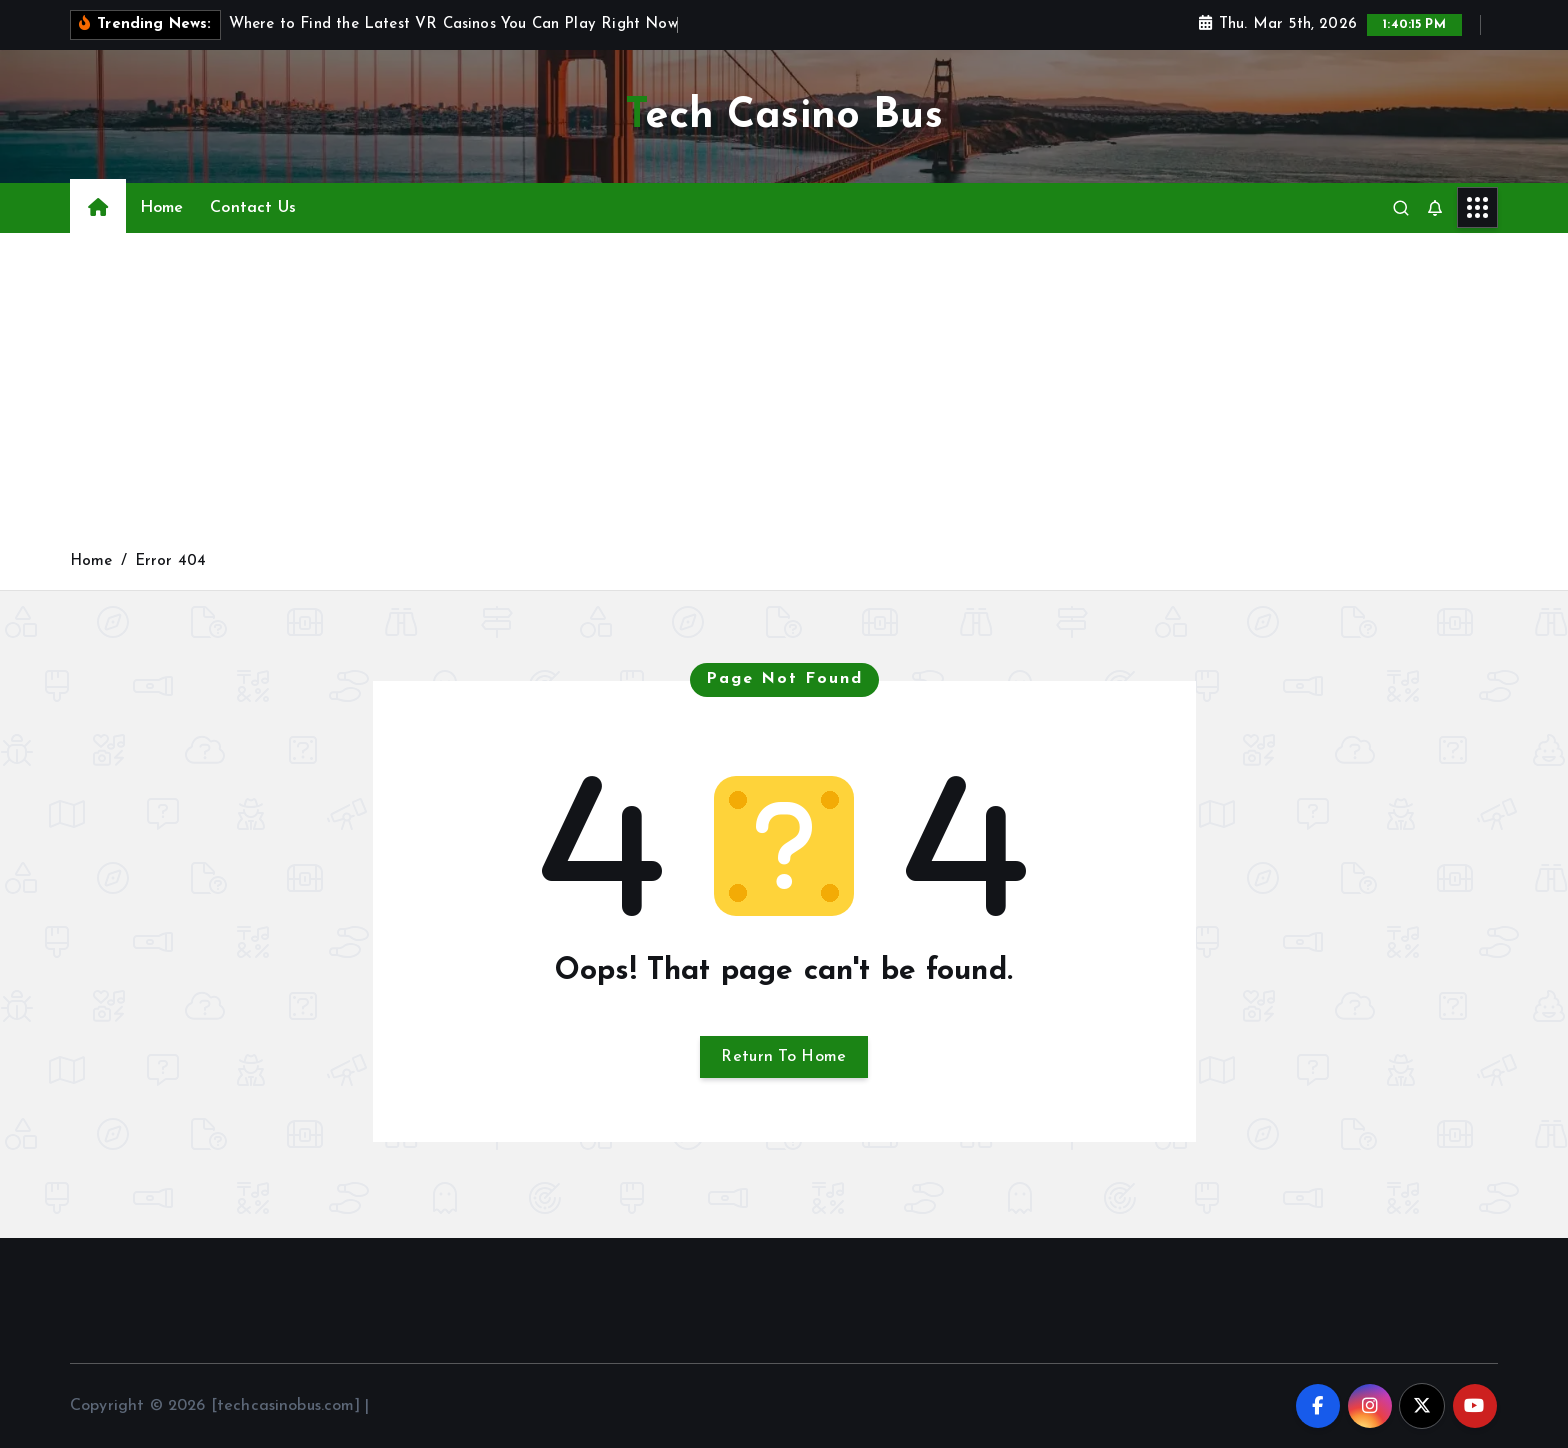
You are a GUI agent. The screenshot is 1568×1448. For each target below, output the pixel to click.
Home (162, 208)
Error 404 (170, 561)
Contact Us (253, 208)
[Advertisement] (784, 399)
